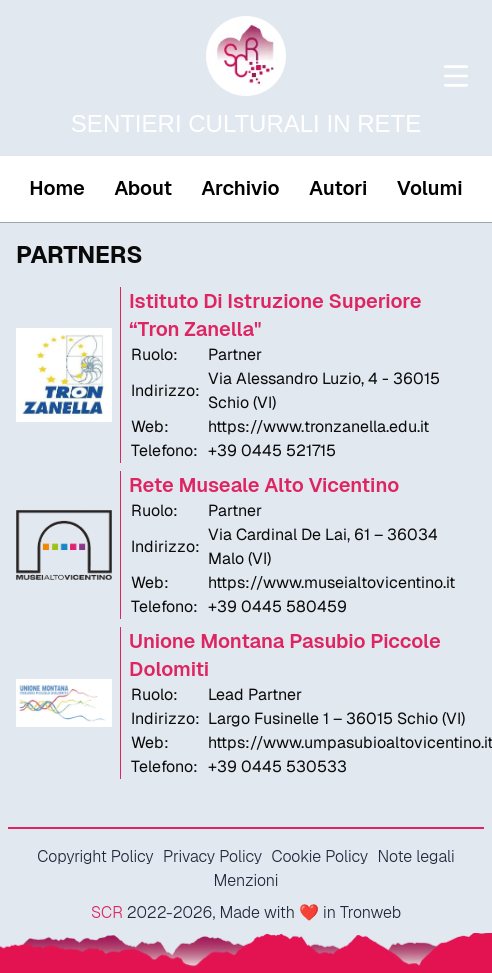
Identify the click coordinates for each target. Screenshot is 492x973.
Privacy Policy (212, 856)
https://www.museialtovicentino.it (331, 582)
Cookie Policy (319, 856)
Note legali (415, 856)
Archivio (240, 188)
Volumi (430, 188)
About (143, 188)
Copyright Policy (95, 856)
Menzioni (246, 880)
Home (56, 188)
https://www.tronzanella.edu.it (318, 426)
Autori (338, 188)
